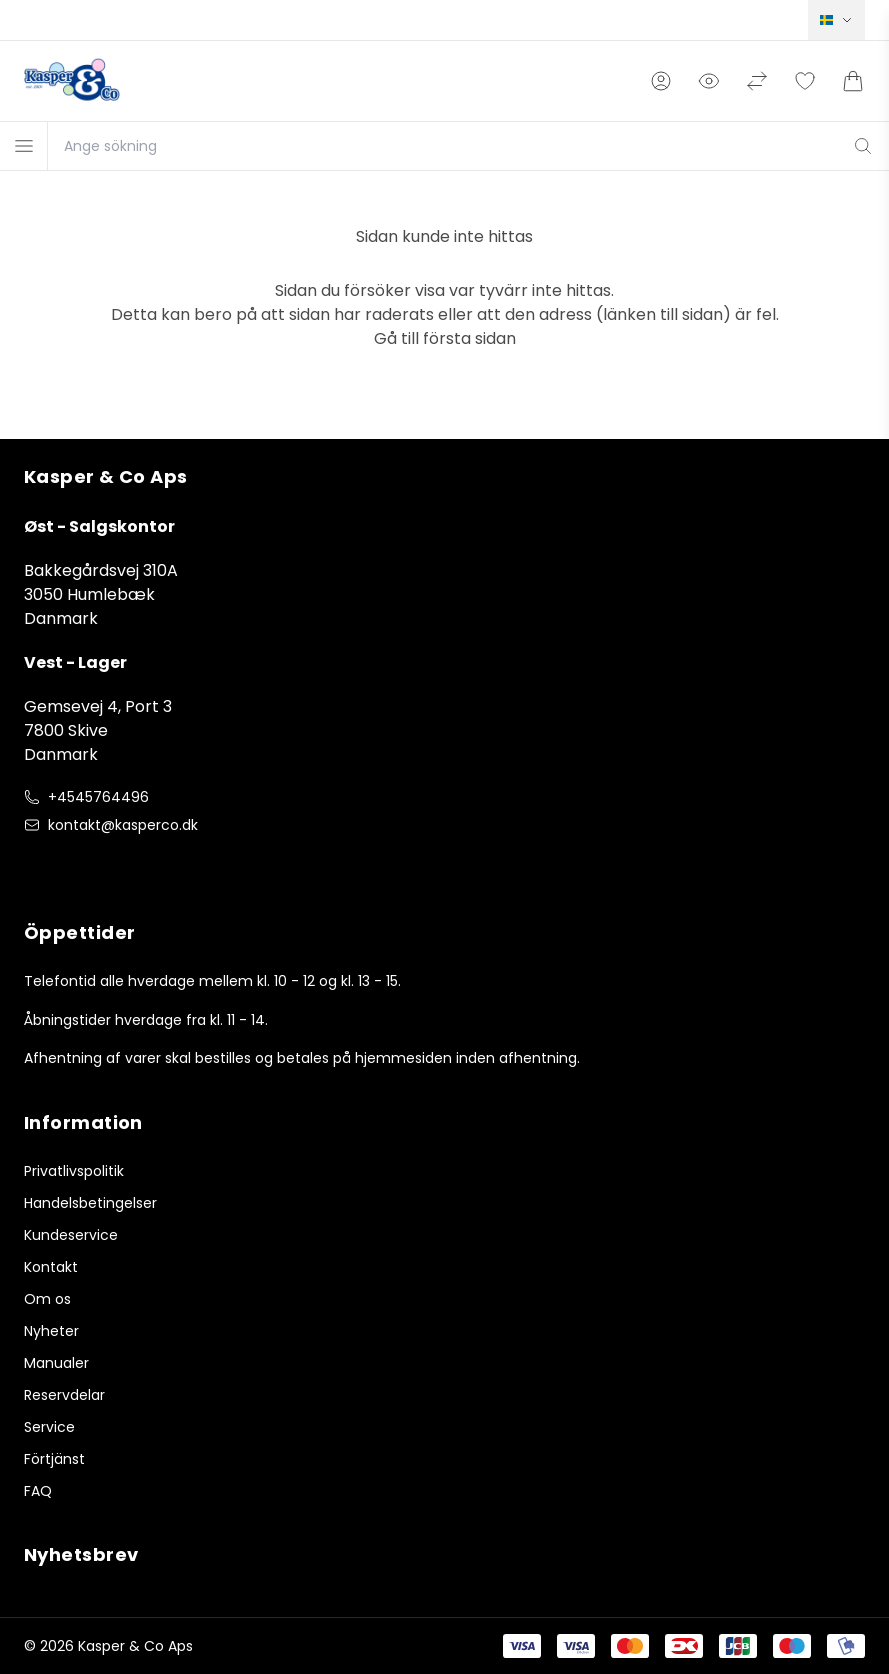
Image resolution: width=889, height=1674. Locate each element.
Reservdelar (64, 1395)
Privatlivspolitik (74, 1171)
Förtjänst (54, 1459)
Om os (47, 1299)
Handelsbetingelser (90, 1203)
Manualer (56, 1363)
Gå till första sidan (445, 338)
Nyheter (51, 1331)
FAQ (38, 1491)
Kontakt (51, 1267)
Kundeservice (71, 1235)
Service (49, 1427)
